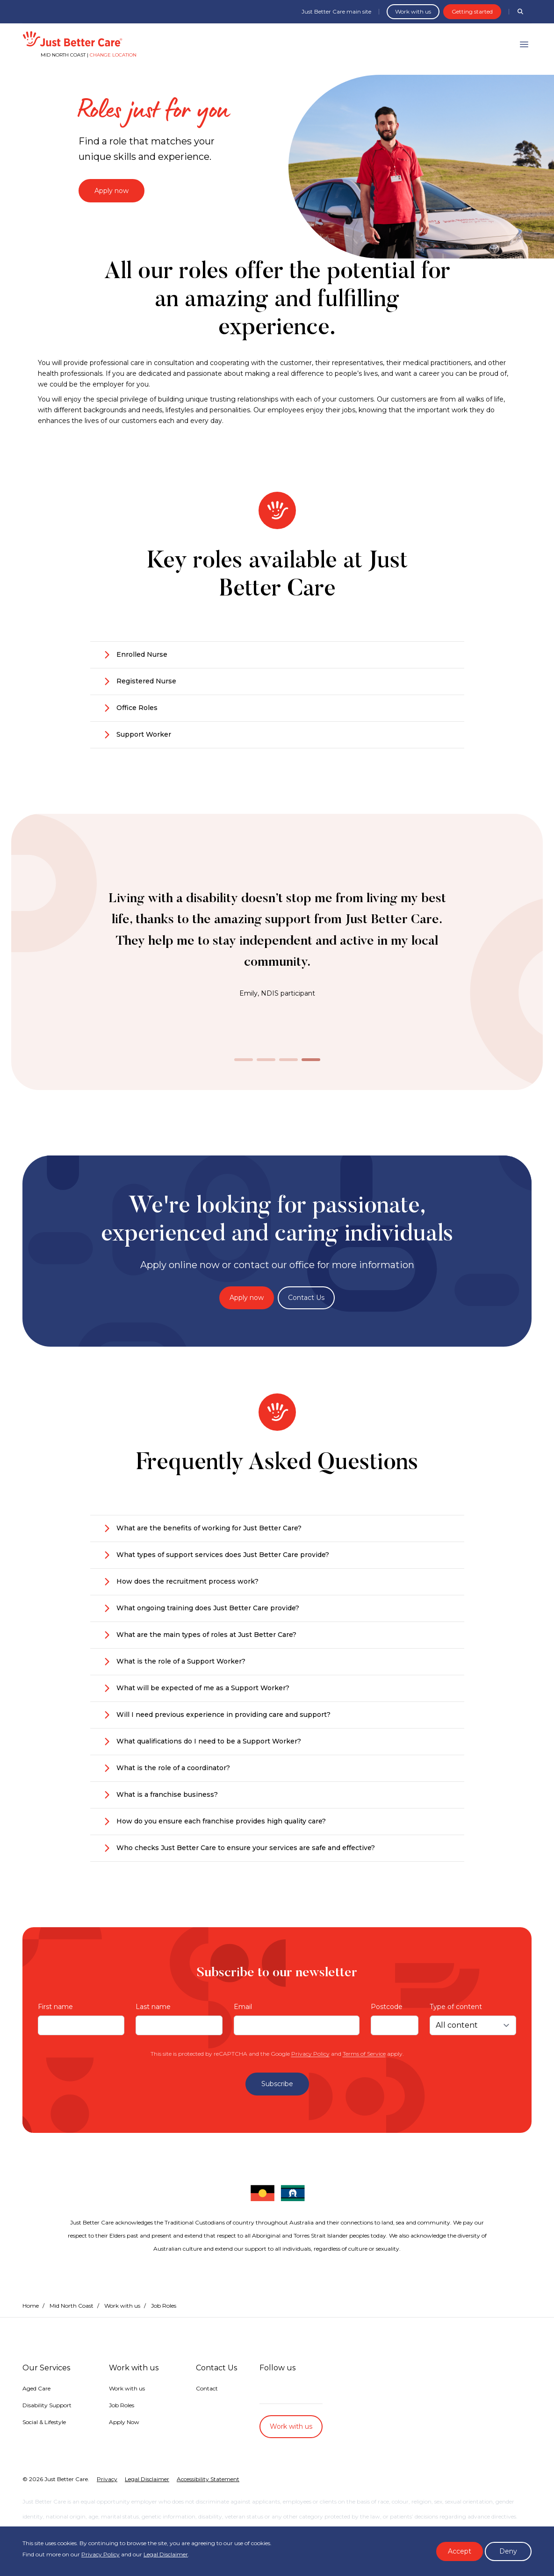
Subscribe (277, 2084)
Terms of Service (364, 2053)
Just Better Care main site (336, 11)
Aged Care (36, 2388)
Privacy (107, 2479)
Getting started (472, 11)
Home (30, 2305)
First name (55, 2006)
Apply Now (124, 2421)
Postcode (387, 2006)
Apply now (111, 191)
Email (243, 2006)
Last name (153, 2006)
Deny (508, 2551)
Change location (113, 55)
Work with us (413, 11)
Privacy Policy (310, 2053)
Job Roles (121, 2405)
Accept (459, 2551)
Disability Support (47, 2405)
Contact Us (306, 1297)
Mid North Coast (72, 2305)
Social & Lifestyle (44, 2421)
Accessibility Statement (208, 2479)
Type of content (456, 2006)
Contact (207, 2388)
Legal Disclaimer (166, 2554)
